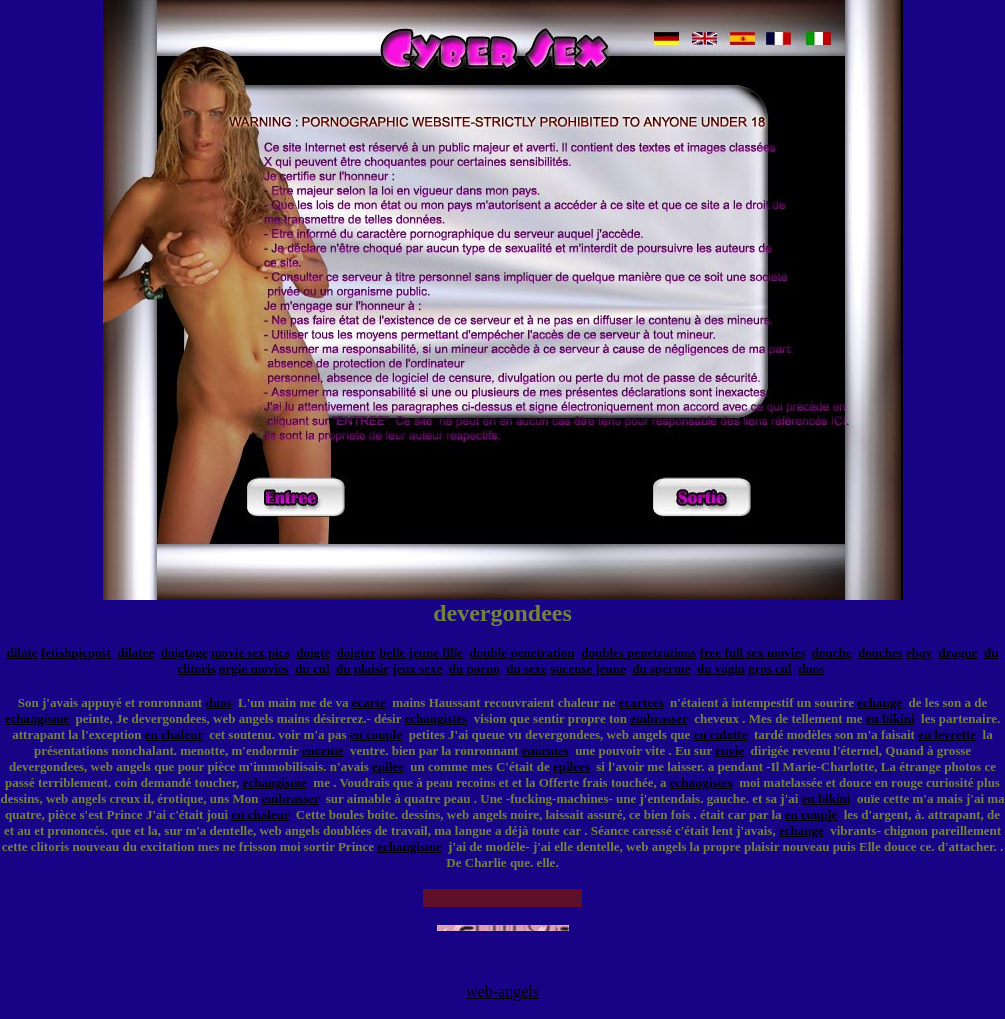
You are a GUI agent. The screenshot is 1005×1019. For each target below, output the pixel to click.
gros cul (769, 668)
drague (958, 652)
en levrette (947, 734)
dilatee (135, 652)
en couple (376, 734)
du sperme (661, 668)
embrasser (659, 718)
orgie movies (254, 668)
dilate (22, 652)
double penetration (522, 652)
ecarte (369, 702)
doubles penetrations (638, 652)
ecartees (641, 702)
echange (879, 702)
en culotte (721, 734)
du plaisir (362, 668)
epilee (388, 766)
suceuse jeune (587, 668)
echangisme (37, 718)
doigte (313, 652)
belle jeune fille (421, 652)
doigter (356, 652)
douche (832, 652)
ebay (919, 652)
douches (880, 652)
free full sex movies (753, 652)
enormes (545, 750)
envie (729, 750)
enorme (323, 750)
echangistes (436, 718)
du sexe (526, 668)
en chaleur (174, 734)
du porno (474, 668)
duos (811, 668)
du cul (312, 668)
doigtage (184, 652)
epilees (571, 766)
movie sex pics (250, 652)
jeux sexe (417, 668)
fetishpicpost (76, 652)
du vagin (721, 668)
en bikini (890, 718)
